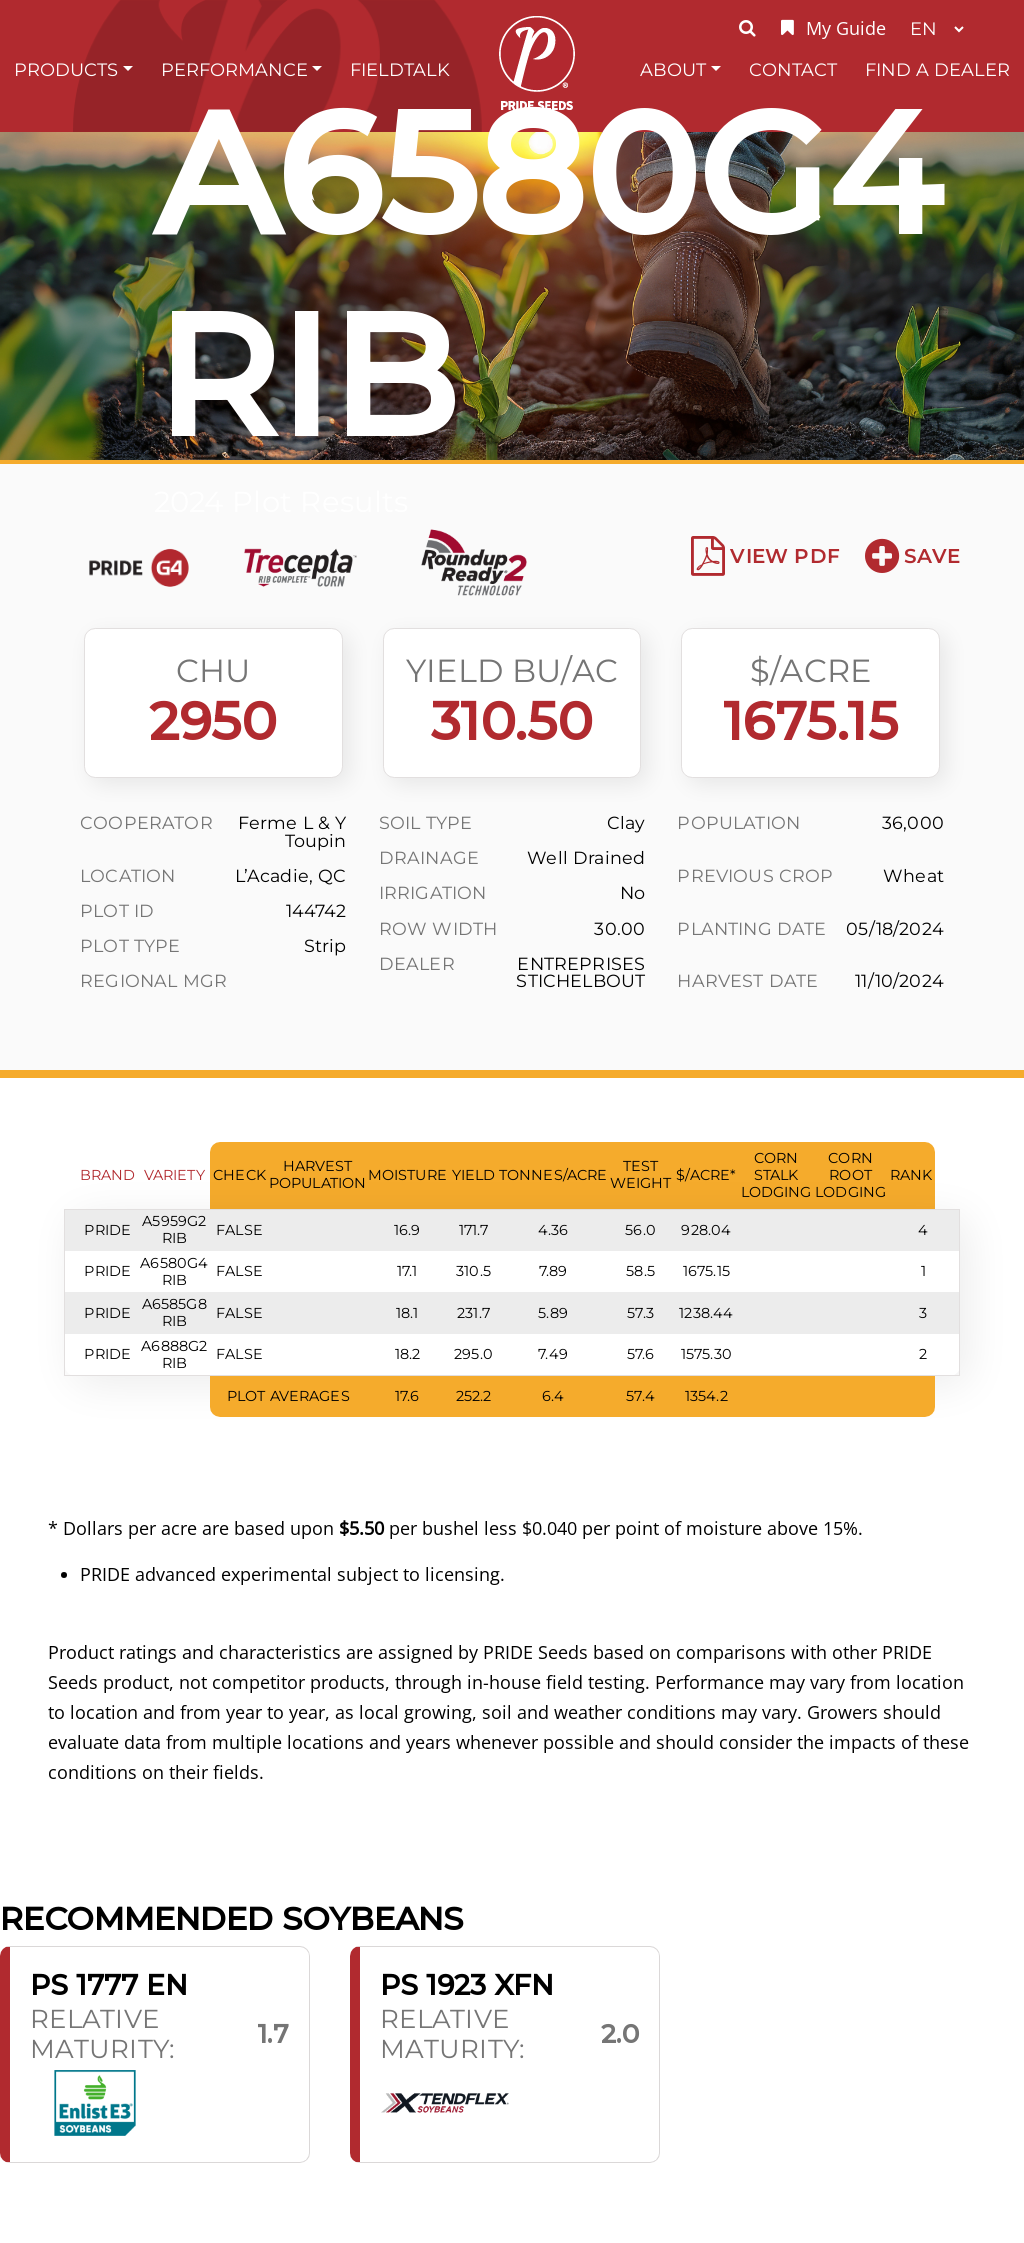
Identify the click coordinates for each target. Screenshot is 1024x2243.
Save (912, 556)
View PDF (765, 556)
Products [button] (66, 69)
